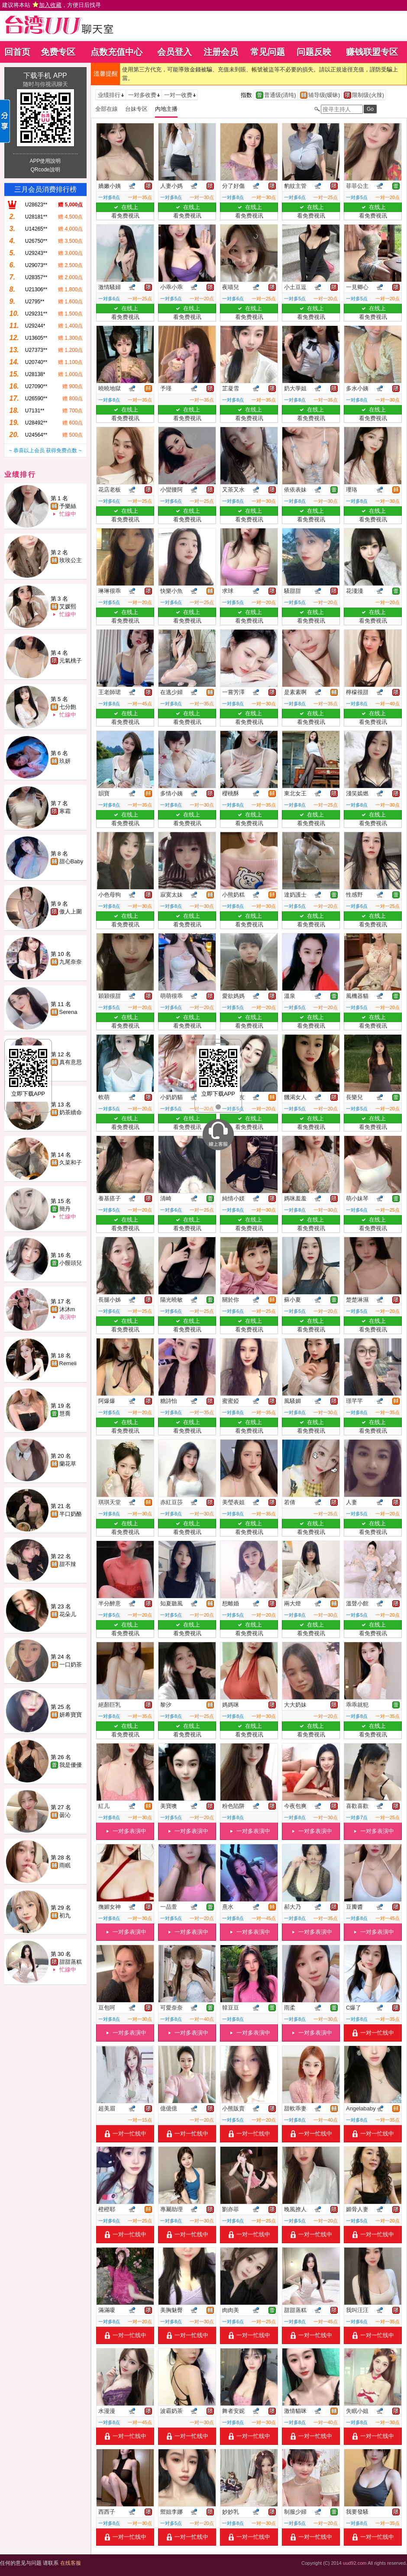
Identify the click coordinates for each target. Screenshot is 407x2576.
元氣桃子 (70, 660)
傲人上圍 (70, 911)
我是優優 (70, 1765)
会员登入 (174, 52)
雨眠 (65, 1865)
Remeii (68, 1363)
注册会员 (221, 52)
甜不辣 (67, 1564)
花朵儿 (67, 1614)
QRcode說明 (45, 170)
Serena (68, 1012)
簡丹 (65, 1209)
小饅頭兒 (70, 1263)
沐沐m (67, 1309)
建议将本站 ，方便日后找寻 (51, 5)
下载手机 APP (45, 75)
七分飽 (67, 707)
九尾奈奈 (70, 961)
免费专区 (58, 52)
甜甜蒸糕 (70, 1962)
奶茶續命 (70, 1112)
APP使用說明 (45, 161)
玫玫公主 (70, 560)
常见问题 (267, 52)
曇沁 (65, 1815)
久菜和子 (70, 1162)
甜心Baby (71, 861)
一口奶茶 (70, 1664)
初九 (65, 1915)
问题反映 (314, 52)
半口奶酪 (70, 1514)
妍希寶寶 (70, 1714)
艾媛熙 (67, 606)
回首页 (17, 52)
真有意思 (70, 1062)
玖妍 (65, 761)
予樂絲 (67, 506)
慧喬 (65, 1413)
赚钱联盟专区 (372, 52)
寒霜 (65, 811)
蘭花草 (67, 1463)
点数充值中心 (116, 52)
